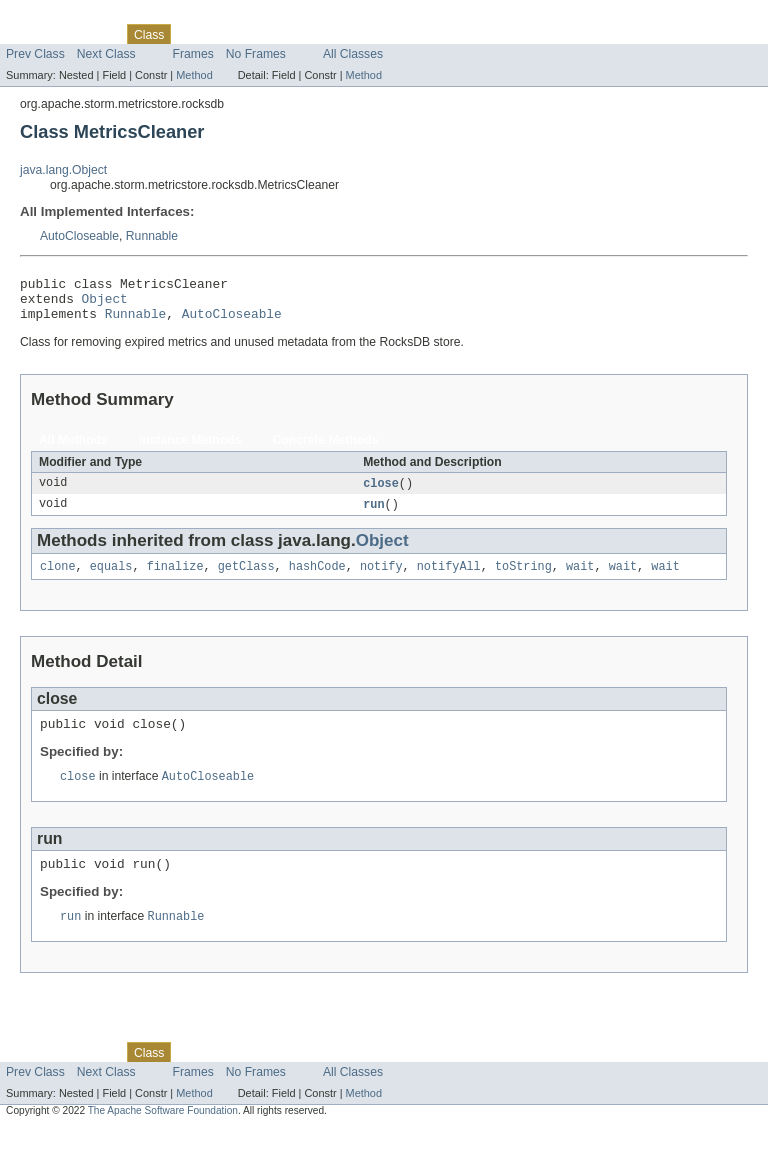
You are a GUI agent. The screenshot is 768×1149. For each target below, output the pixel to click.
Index (342, 34)
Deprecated (284, 34)
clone (58, 579)
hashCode (317, 579)
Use (193, 34)
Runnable (152, 236)
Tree (228, 34)
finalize (175, 579)
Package (92, 34)
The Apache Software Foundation (163, 1131)
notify (381, 579)
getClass (246, 579)
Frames (193, 54)
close (381, 493)
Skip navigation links (55, 17)
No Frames (256, 54)
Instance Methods (190, 449)
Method (194, 75)
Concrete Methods (326, 449)
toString (523, 579)
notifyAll (449, 579)
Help (381, 34)
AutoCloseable (79, 236)
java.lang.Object (63, 170)
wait (580, 579)
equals (111, 579)
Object (105, 304)
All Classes (353, 54)
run (373, 515)
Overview (31, 34)
